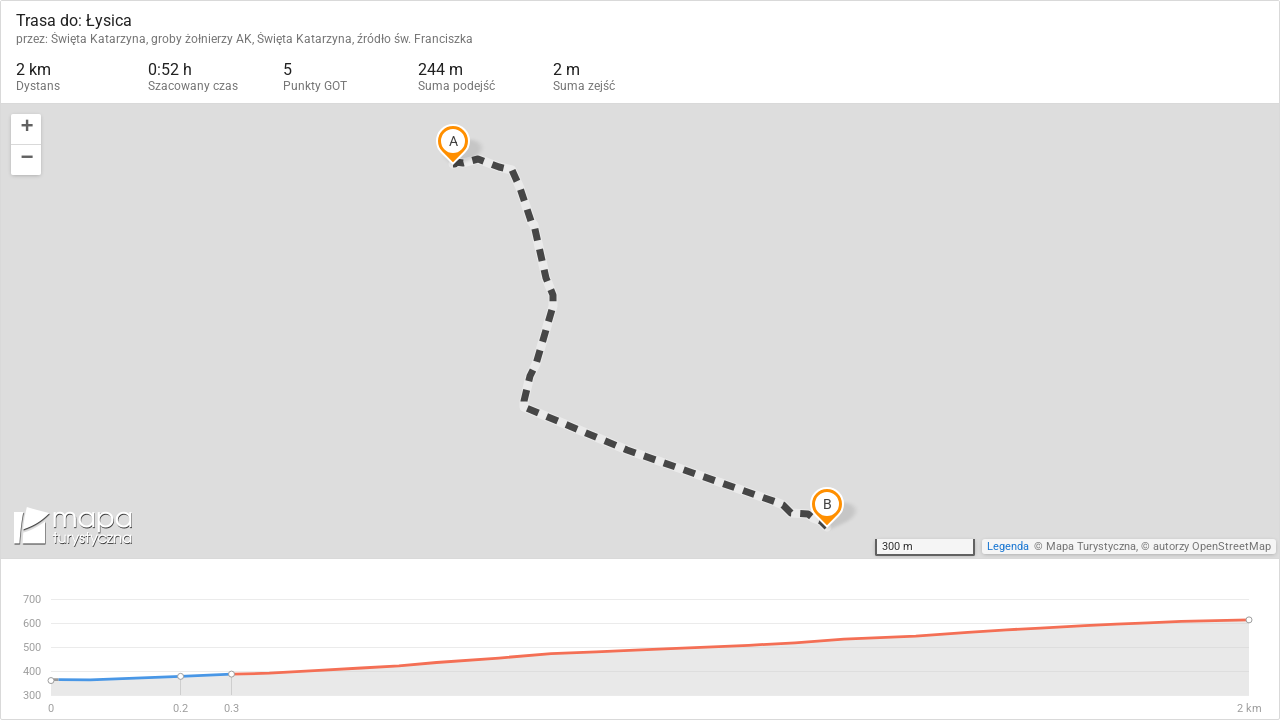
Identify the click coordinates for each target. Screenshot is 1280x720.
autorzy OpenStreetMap (1212, 546)
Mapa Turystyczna (1091, 546)
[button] (26, 129)
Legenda (1008, 546)
